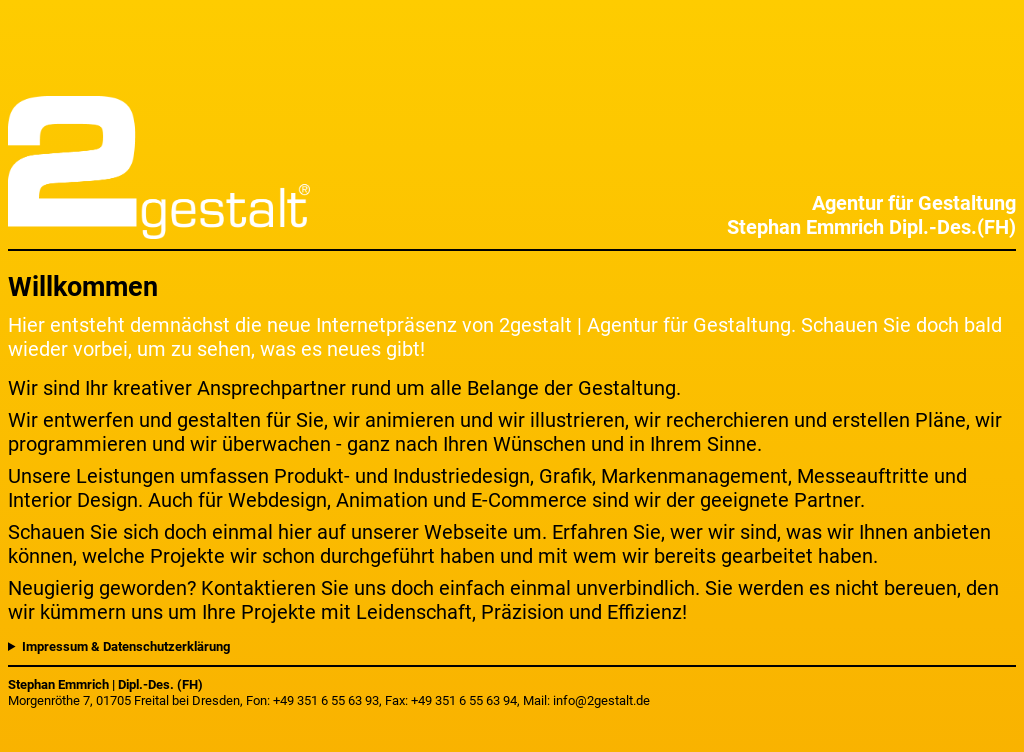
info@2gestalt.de (601, 700)
